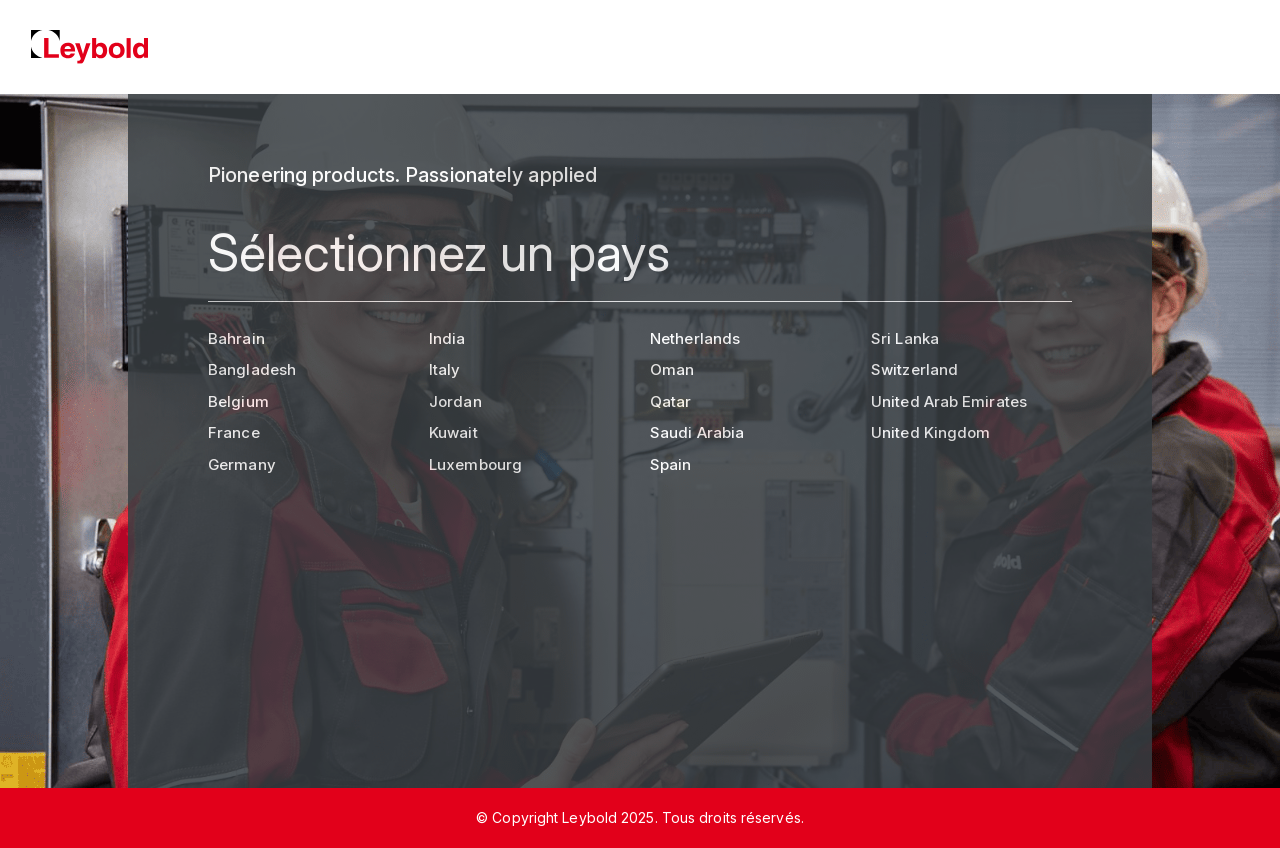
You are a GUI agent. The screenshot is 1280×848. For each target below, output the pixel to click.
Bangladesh (252, 369)
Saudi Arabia (697, 432)
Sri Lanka (905, 338)
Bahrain (236, 338)
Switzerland (914, 369)
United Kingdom (930, 432)
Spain (671, 464)
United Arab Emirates (949, 401)
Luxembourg (475, 464)
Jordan (455, 401)
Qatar (671, 401)
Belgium (238, 401)
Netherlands (695, 338)
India (447, 338)
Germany (242, 464)
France (234, 432)
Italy (445, 369)
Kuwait (453, 432)
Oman (672, 369)
